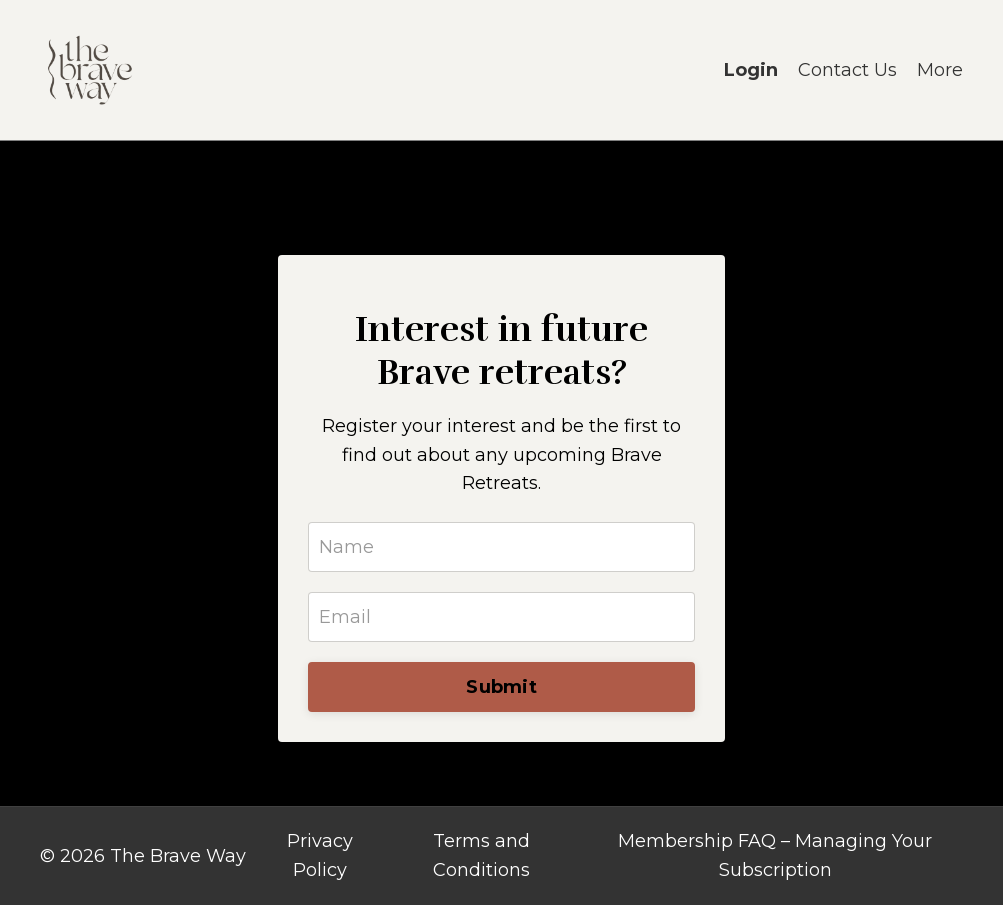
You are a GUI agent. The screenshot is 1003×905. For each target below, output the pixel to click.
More (940, 70)
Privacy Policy (320, 855)
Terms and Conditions (481, 855)
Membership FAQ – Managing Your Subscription (775, 855)
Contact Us (847, 70)
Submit (501, 687)
